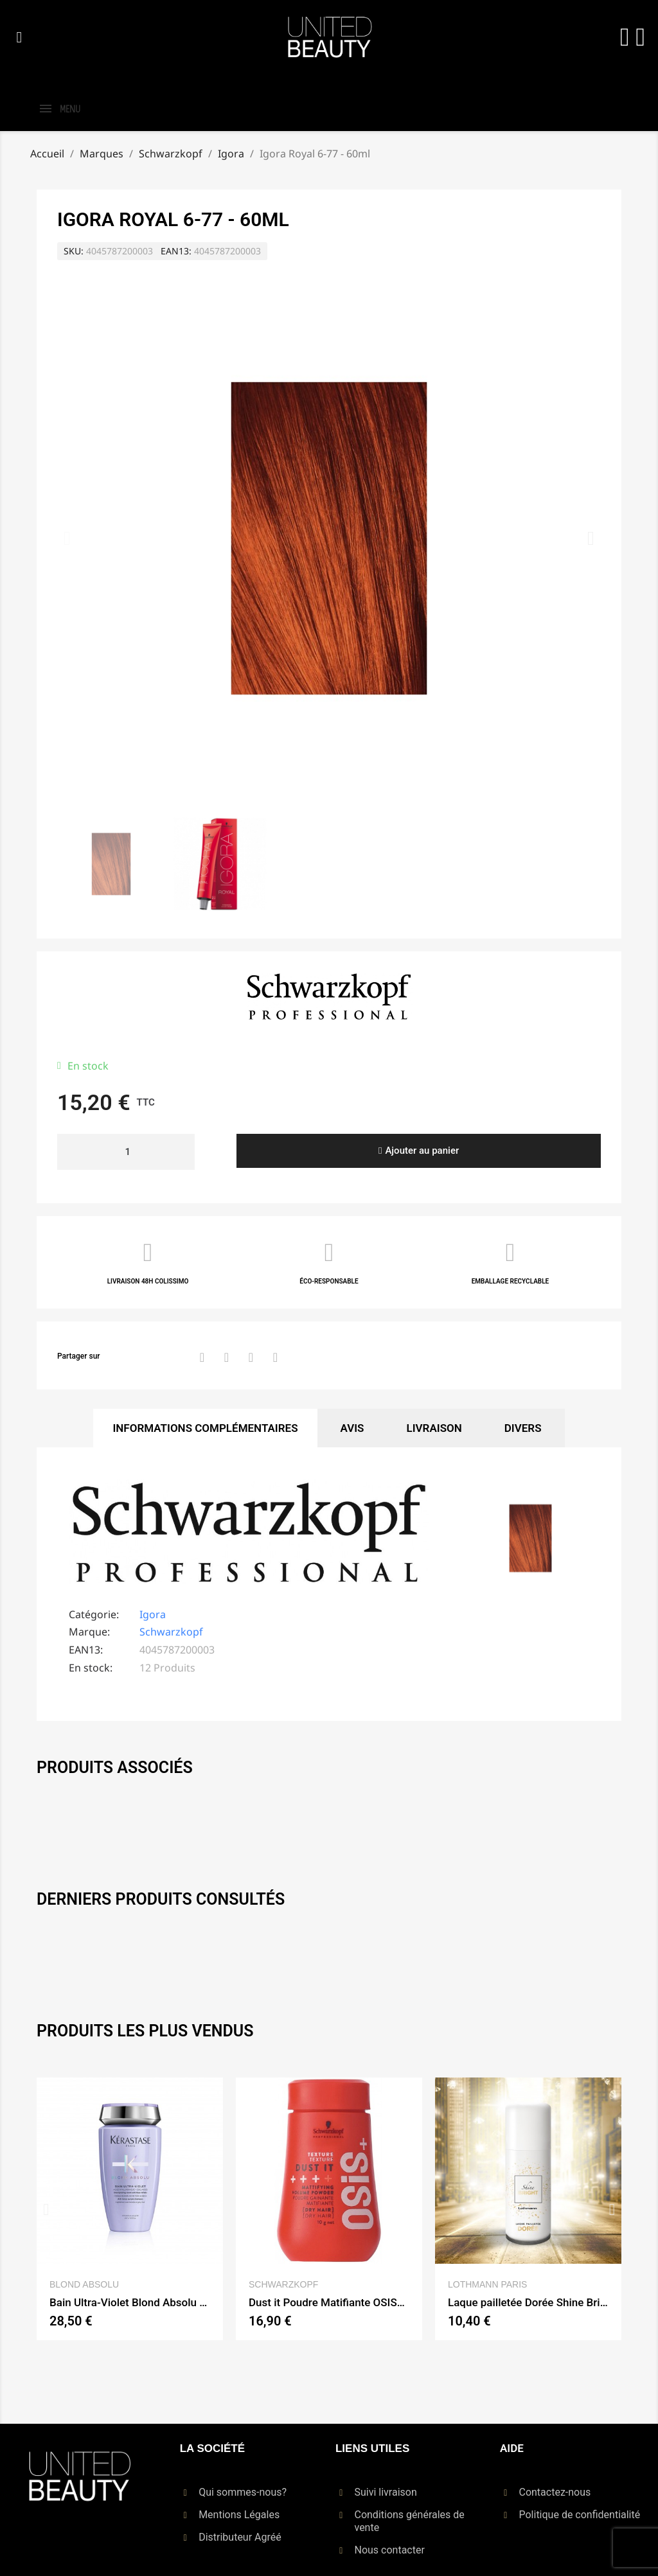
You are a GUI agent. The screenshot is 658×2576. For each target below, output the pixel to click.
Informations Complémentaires (205, 1428)
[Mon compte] (625, 37)
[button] (19, 37)
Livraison (434, 1428)
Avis (352, 1428)
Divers (523, 1428)
